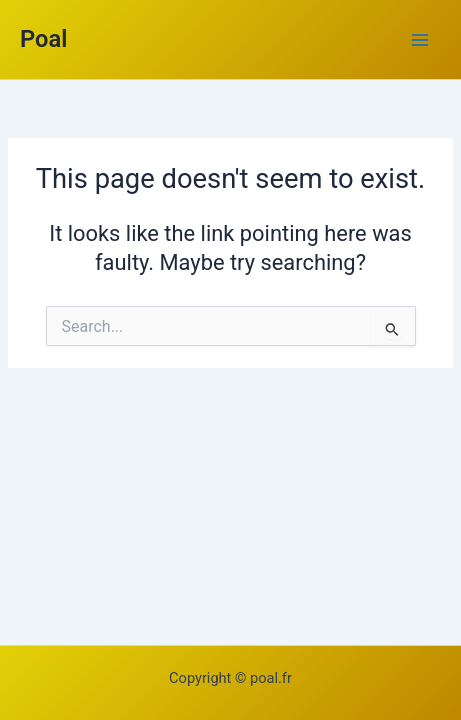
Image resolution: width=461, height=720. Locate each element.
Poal (43, 39)
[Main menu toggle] (420, 40)
